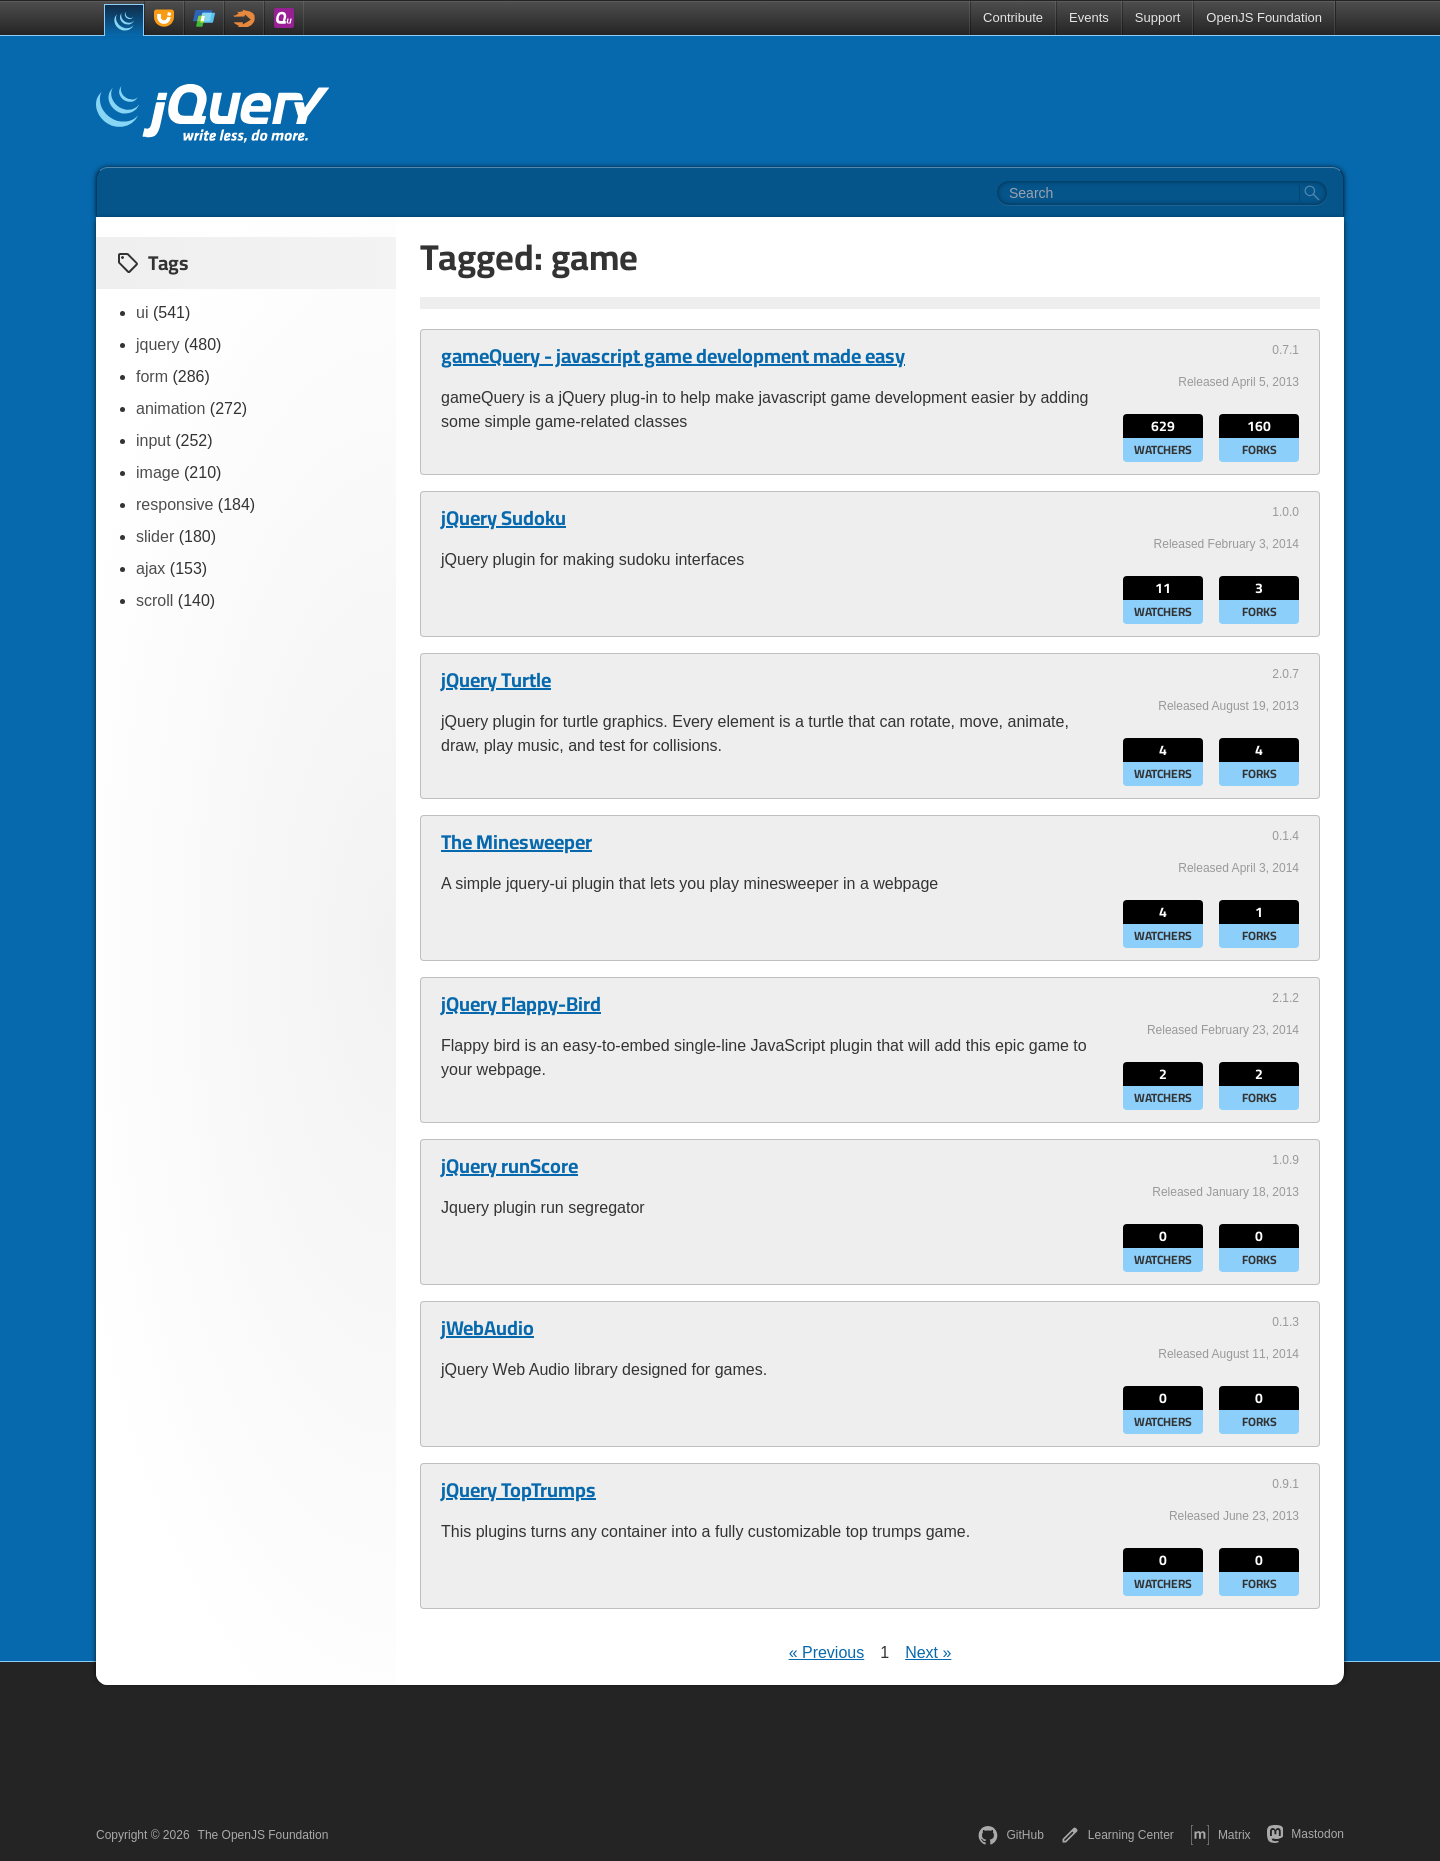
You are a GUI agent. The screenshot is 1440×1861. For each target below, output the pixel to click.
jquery (158, 344)
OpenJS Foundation (1264, 17)
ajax (150, 568)
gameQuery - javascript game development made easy (673, 356)
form (152, 376)
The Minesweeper (516, 842)
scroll (154, 600)
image (158, 472)
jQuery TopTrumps (518, 1490)
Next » (928, 1652)
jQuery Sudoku (503, 518)
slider (155, 536)
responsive (174, 504)
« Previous (827, 1652)
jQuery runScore (509, 1166)
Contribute (1013, 17)
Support (1158, 17)
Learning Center (1117, 1835)
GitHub (1010, 1835)
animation (170, 408)
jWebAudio (487, 1328)
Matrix (1220, 1835)
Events (1089, 17)
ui (142, 312)
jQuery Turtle (496, 680)
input (153, 440)
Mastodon (1305, 1834)
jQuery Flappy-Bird (521, 1004)
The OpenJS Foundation (263, 1835)
